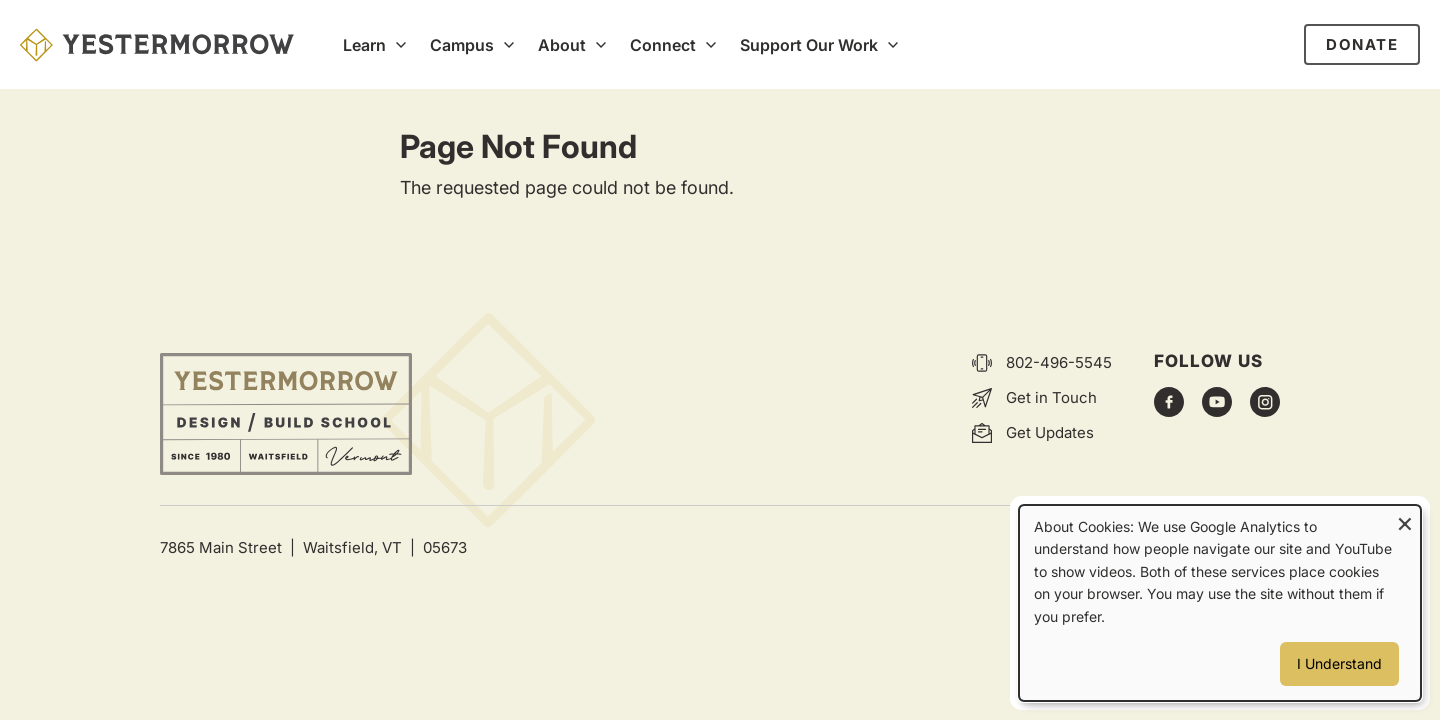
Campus (462, 45)
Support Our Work (809, 45)
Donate (1362, 44)
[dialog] (1220, 603)
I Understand (1339, 663)
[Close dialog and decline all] (1405, 518)
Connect (663, 45)
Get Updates (1050, 432)
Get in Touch (1051, 397)
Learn (364, 45)
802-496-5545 (1059, 362)
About (562, 45)
